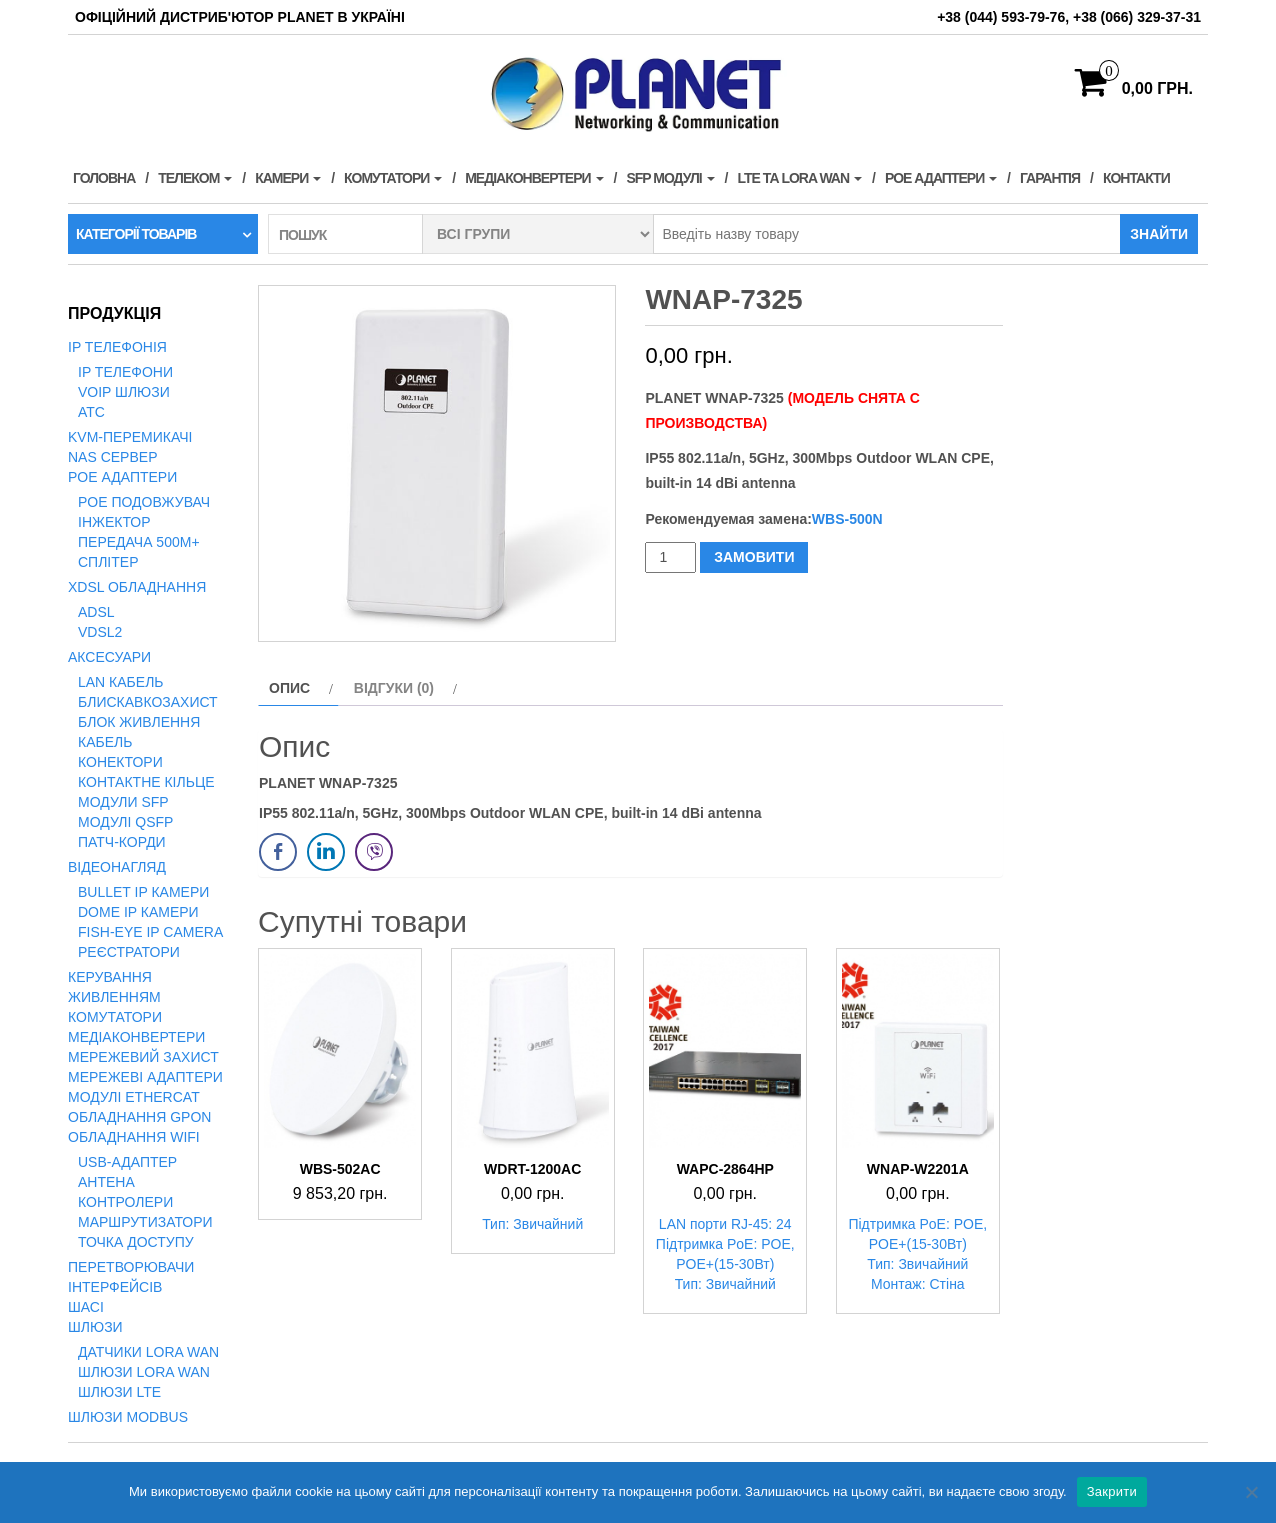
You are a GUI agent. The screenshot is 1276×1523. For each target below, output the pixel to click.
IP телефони (125, 372)
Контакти (1136, 178)
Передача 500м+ (139, 542)
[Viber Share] (374, 852)
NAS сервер (112, 457)
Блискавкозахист (148, 702)
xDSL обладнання (137, 587)
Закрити (1112, 1491)
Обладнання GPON (139, 1117)
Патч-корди (122, 842)
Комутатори (393, 178)
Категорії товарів (136, 234)
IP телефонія (117, 347)
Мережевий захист (143, 1057)
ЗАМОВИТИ (754, 557)
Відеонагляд (117, 867)
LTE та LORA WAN (799, 178)
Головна (104, 178)
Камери (288, 178)
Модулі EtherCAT (134, 1097)
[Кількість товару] (670, 557)
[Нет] (1251, 1492)
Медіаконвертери (534, 178)
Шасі (86, 1307)
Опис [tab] (289, 688)
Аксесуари (109, 657)
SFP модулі (670, 178)
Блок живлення (139, 722)
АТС (91, 412)
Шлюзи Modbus (128, 1417)
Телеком (195, 178)
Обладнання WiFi (134, 1137)
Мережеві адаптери (145, 1077)
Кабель (105, 742)
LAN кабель (121, 682)
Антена (106, 1182)
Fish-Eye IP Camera (150, 932)
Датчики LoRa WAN (148, 1352)
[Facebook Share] (278, 852)
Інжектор (114, 522)
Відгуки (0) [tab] (394, 688)
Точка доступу (136, 1242)
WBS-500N (847, 519)
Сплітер (108, 562)
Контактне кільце (146, 782)
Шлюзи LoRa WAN (144, 1372)
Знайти (1159, 234)
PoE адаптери (941, 178)
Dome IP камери (138, 912)
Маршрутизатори (145, 1222)
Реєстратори (129, 952)
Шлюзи (95, 1327)
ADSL (96, 612)
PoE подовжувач (144, 502)
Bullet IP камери (143, 892)
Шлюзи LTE (119, 1392)
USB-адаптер (127, 1162)
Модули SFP (123, 802)
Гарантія (1050, 178)
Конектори (120, 762)
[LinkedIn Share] (326, 852)
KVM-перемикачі (130, 437)
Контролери (125, 1202)
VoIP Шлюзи (124, 392)
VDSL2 (100, 632)
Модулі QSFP (125, 822)
